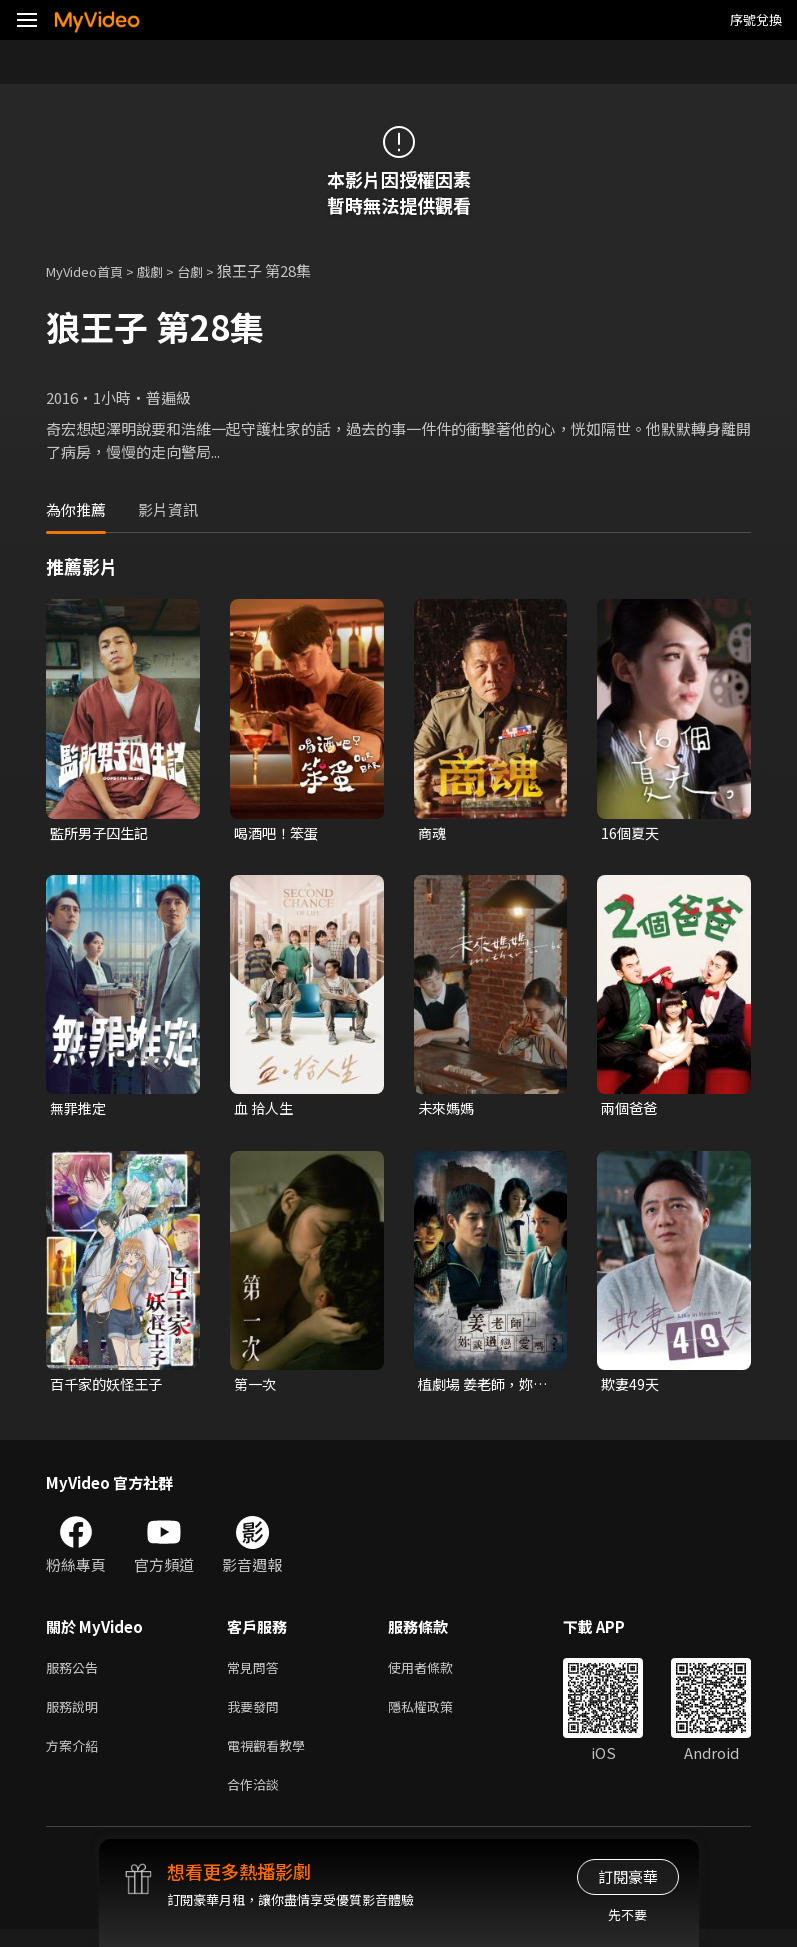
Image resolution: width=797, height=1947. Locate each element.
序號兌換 (756, 19)
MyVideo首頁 (91, 270)
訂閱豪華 (628, 1876)
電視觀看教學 (272, 1758)
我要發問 (257, 1716)
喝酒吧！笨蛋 (279, 833)
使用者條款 (437, 1674)
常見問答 (257, 1674)
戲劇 (166, 270)
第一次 (256, 1388)
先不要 (627, 1914)
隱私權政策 (437, 1716)
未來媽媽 (448, 1110)
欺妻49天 (631, 1388)
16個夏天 (631, 833)
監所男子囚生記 (102, 833)
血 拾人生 (265, 1110)
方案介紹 (76, 1758)
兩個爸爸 (631, 1110)
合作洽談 (257, 1800)
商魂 (433, 833)
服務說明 (76, 1716)
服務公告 (76, 1674)
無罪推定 (80, 1110)
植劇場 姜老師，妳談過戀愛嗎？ (479, 1389)
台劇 (210, 270)
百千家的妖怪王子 (110, 1388)
